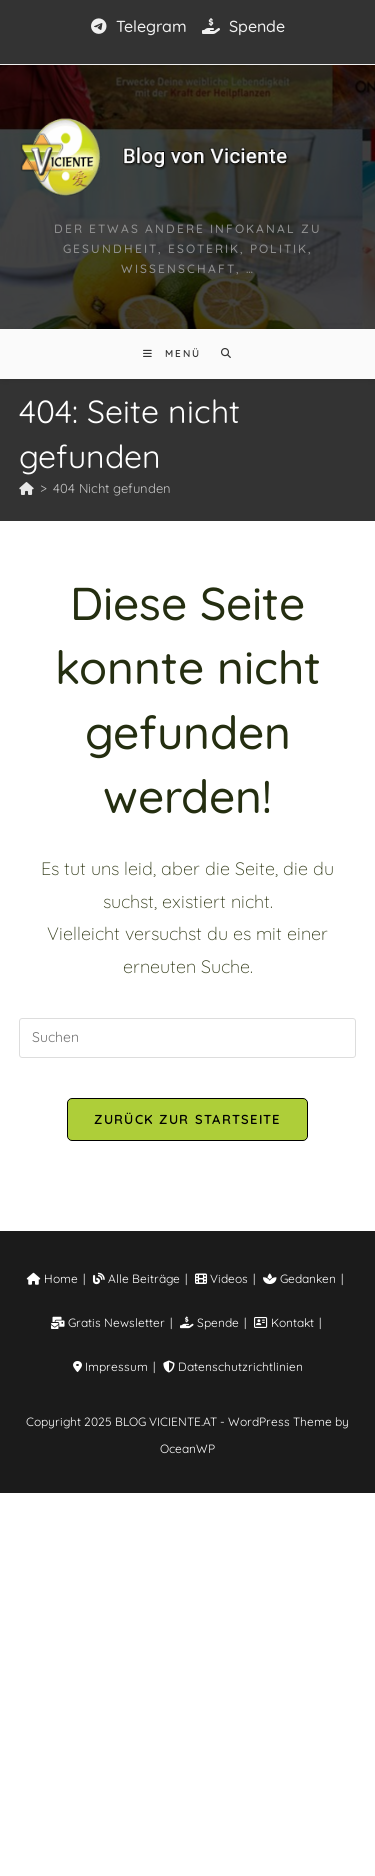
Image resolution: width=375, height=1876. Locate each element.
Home (66, 1661)
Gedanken (284, 1661)
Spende (236, 26)
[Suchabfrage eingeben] (188, 1038)
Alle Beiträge (139, 1661)
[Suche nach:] (217, 353)
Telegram (144, 26)
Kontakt (229, 1705)
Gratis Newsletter (73, 1705)
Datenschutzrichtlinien (187, 1749)
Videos (215, 1661)
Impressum (304, 1705)
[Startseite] (21, 488)
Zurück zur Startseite (187, 1119)
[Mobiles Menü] (176, 353)
